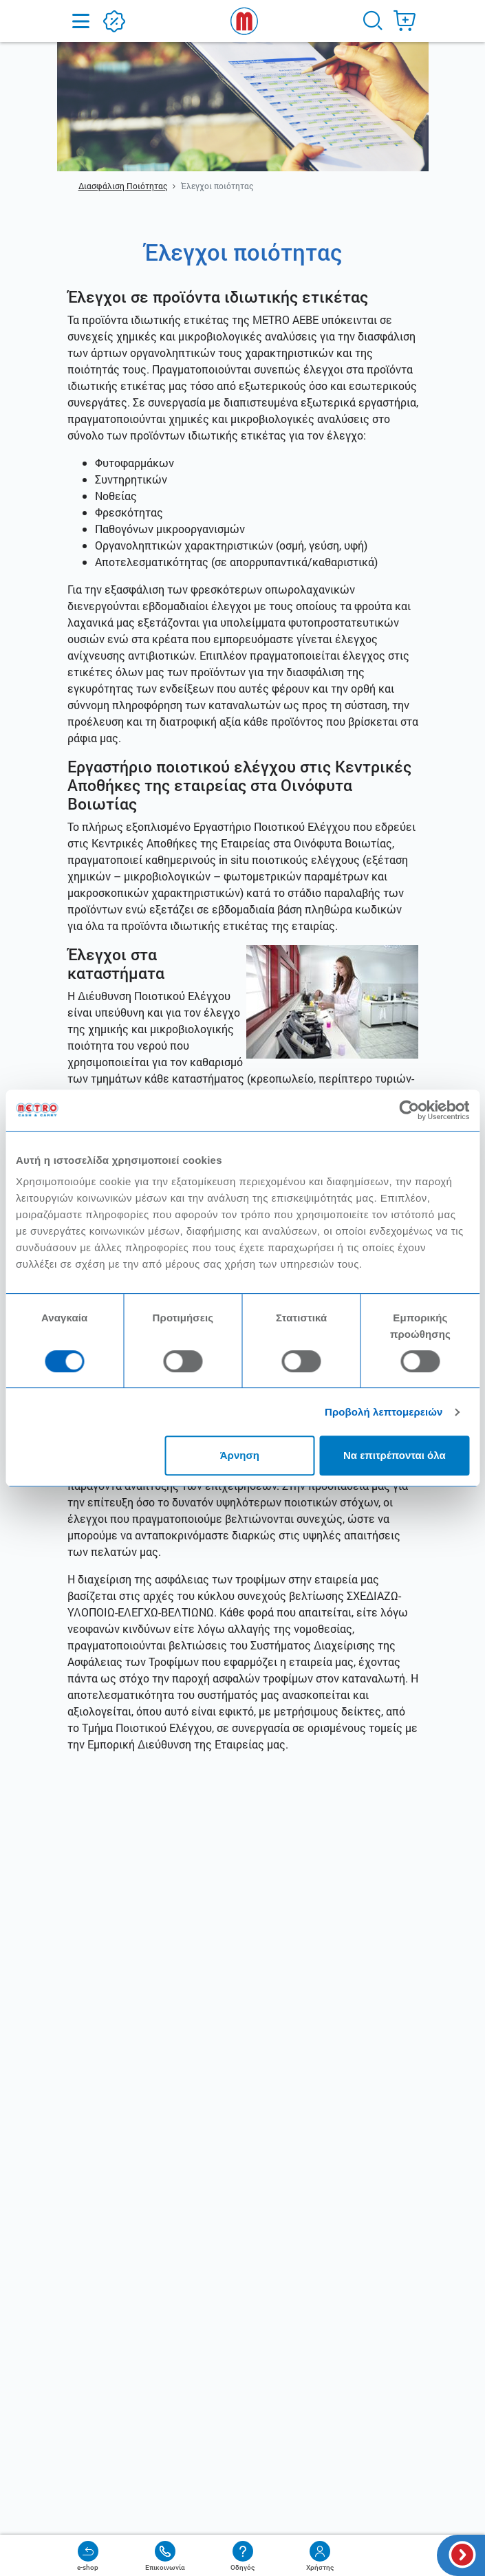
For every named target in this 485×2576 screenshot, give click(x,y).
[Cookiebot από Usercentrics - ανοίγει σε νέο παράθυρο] (409, 1110)
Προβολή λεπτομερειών (384, 1412)
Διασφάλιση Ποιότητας (122, 185)
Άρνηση (239, 1455)
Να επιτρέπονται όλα (394, 1455)
